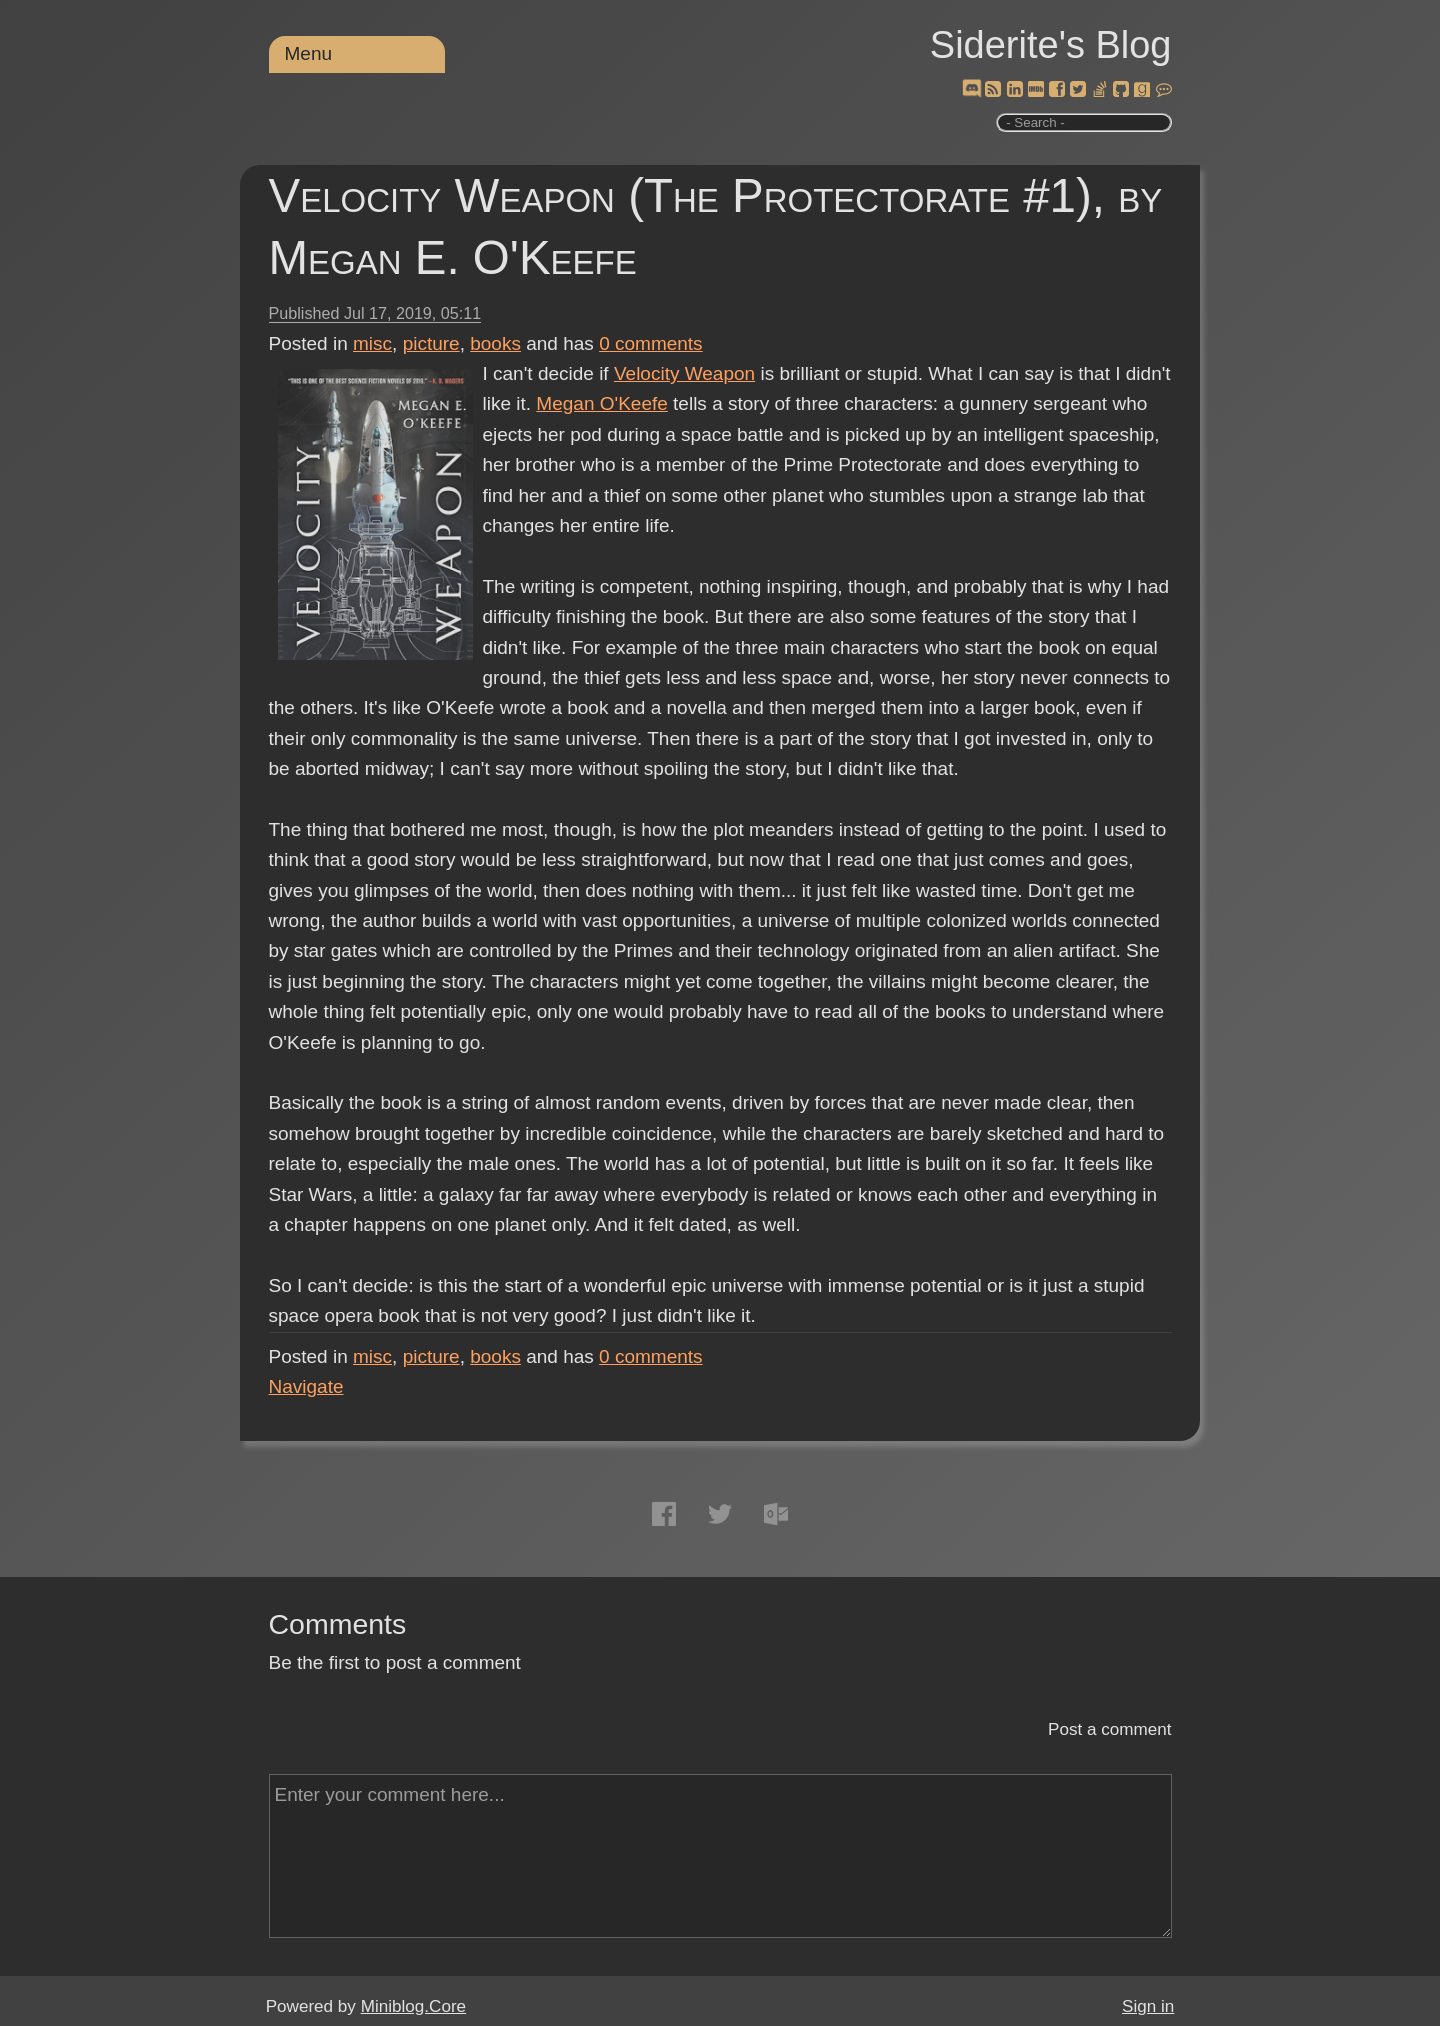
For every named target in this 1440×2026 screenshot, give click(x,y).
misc (372, 343)
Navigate (306, 1386)
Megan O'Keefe (601, 403)
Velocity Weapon (684, 373)
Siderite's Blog (1051, 45)
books (495, 343)
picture (431, 343)
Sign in (1148, 2006)
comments (651, 343)
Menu (309, 53)
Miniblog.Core (413, 2006)
